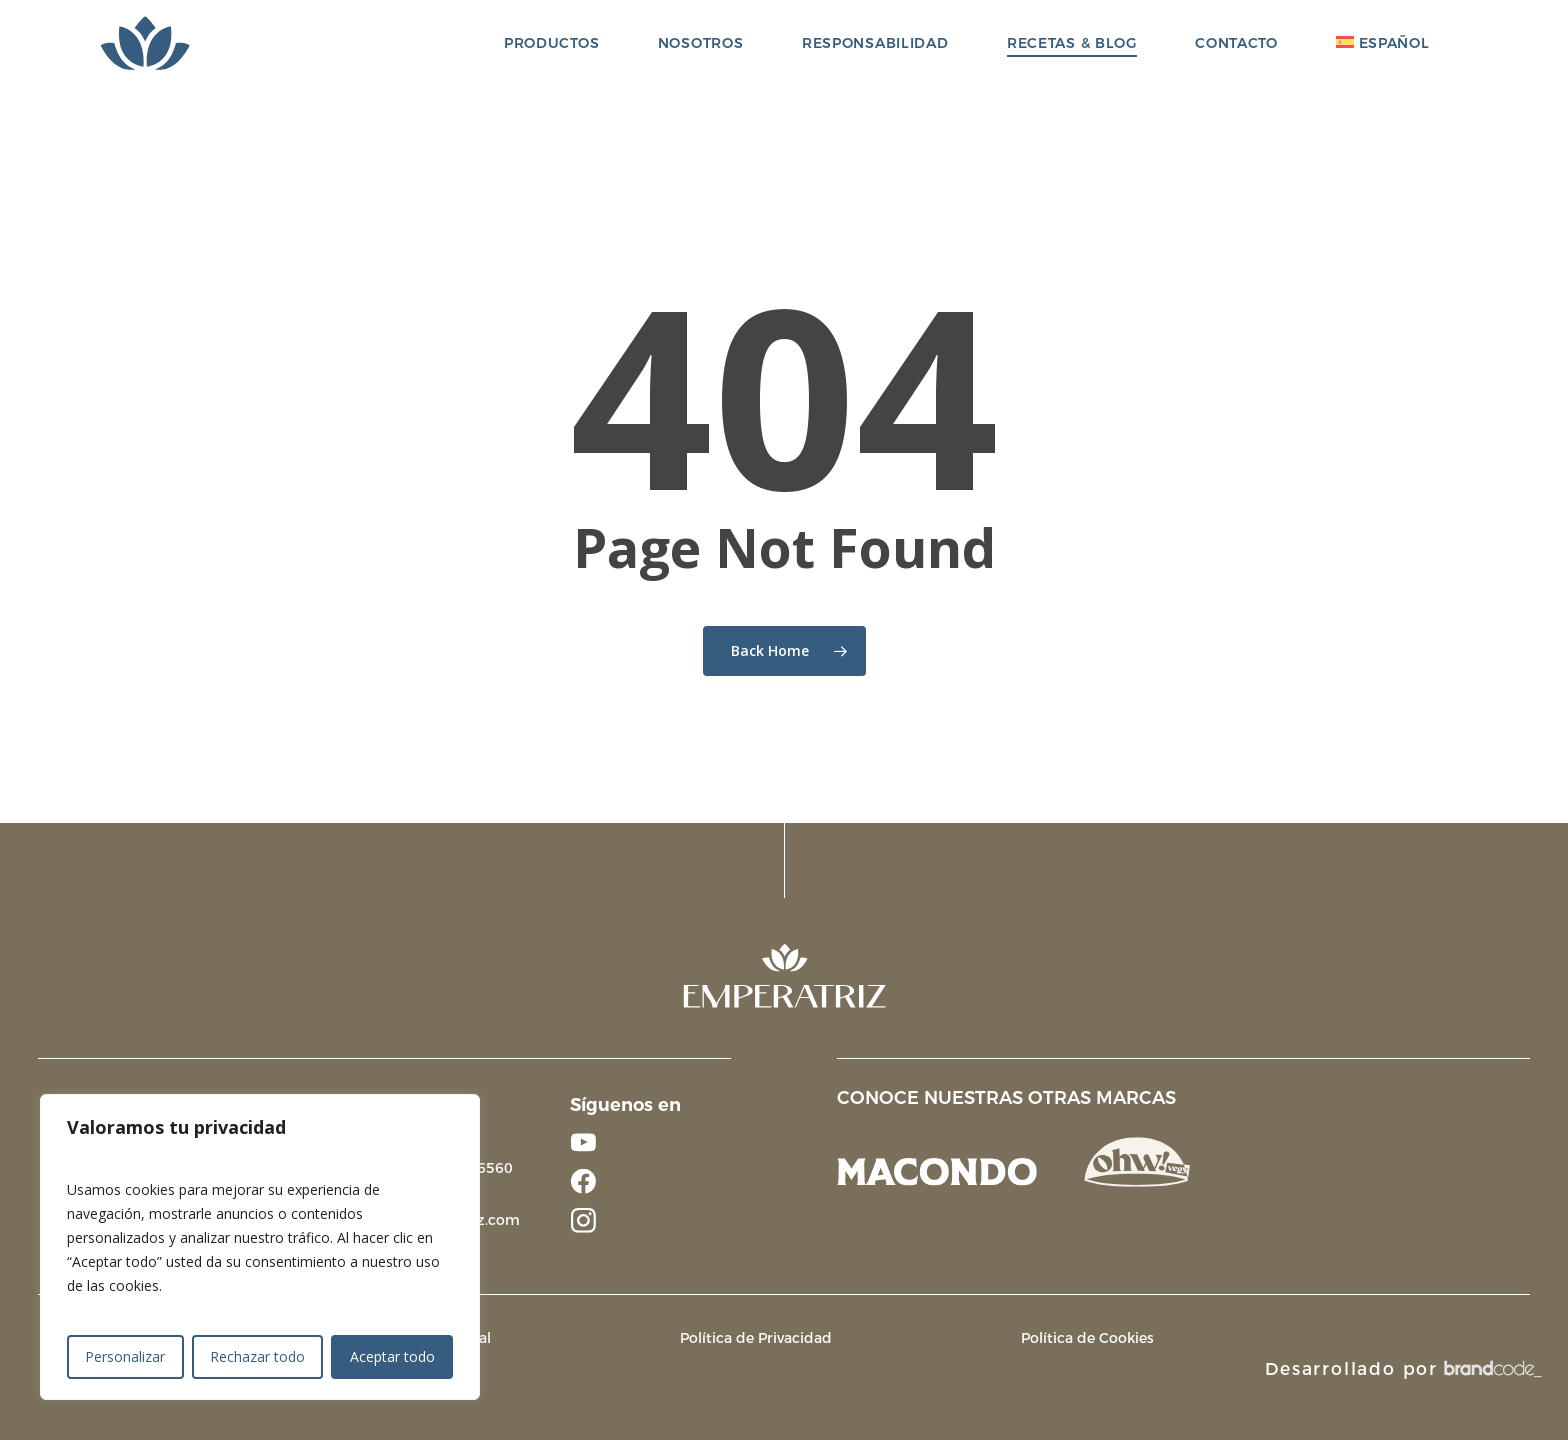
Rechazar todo (257, 1356)
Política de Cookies (1087, 1338)
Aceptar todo (392, 1356)
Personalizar (125, 1356)
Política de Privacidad (756, 1338)
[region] (260, 1247)
